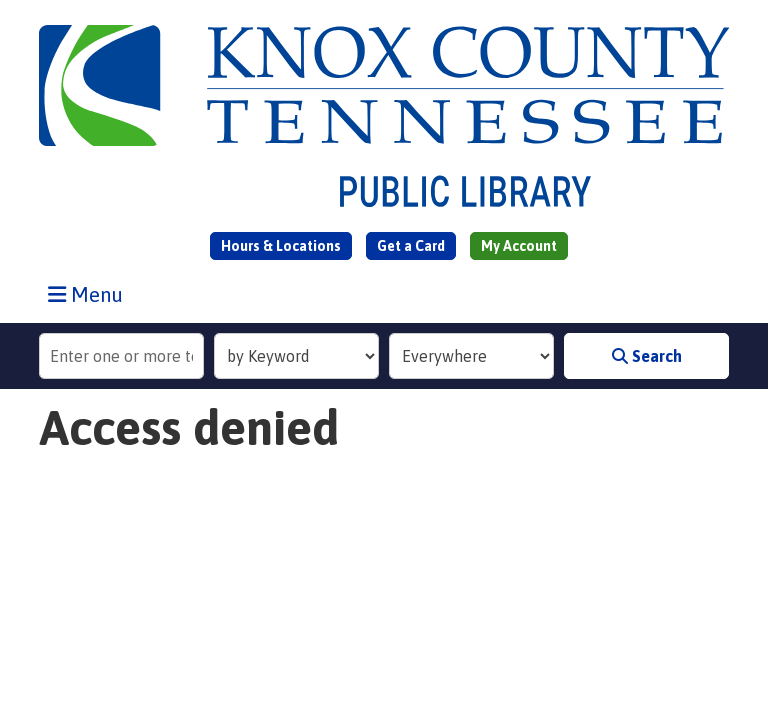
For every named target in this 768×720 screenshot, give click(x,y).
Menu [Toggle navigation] (90, 294)
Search (647, 356)
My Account (519, 246)
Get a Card (411, 246)
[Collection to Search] (471, 356)
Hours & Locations (281, 246)
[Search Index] (296, 356)
